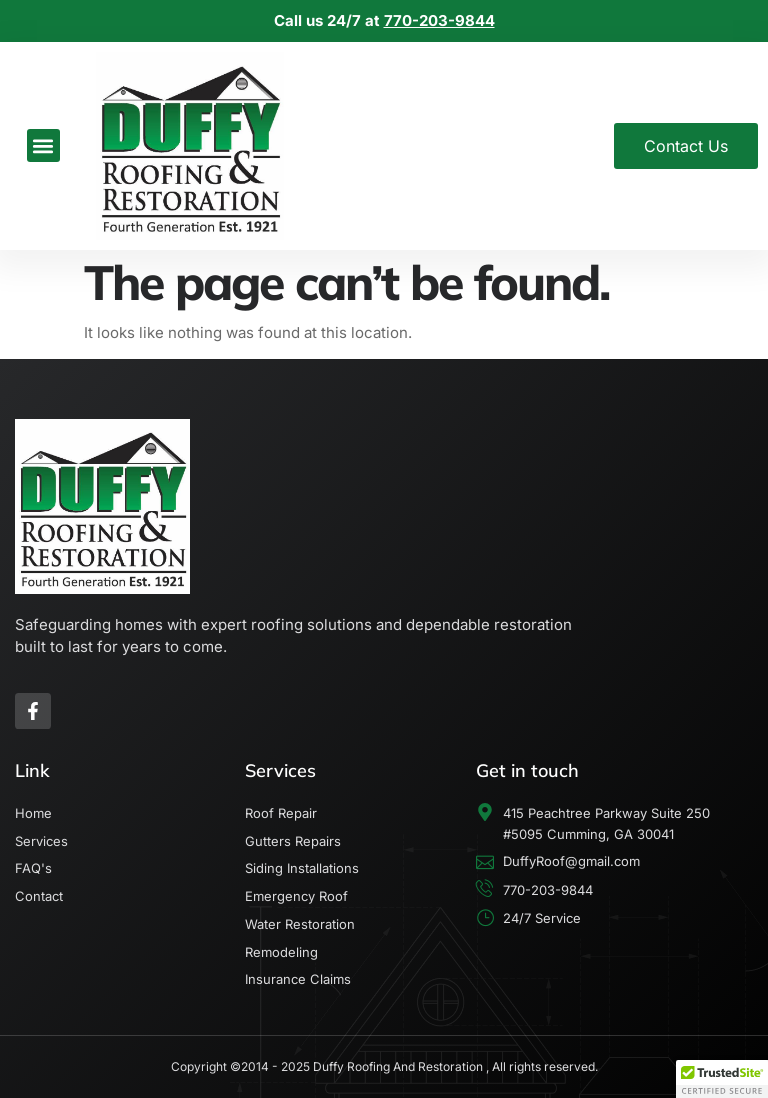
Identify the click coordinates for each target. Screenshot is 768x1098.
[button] (43, 145)
